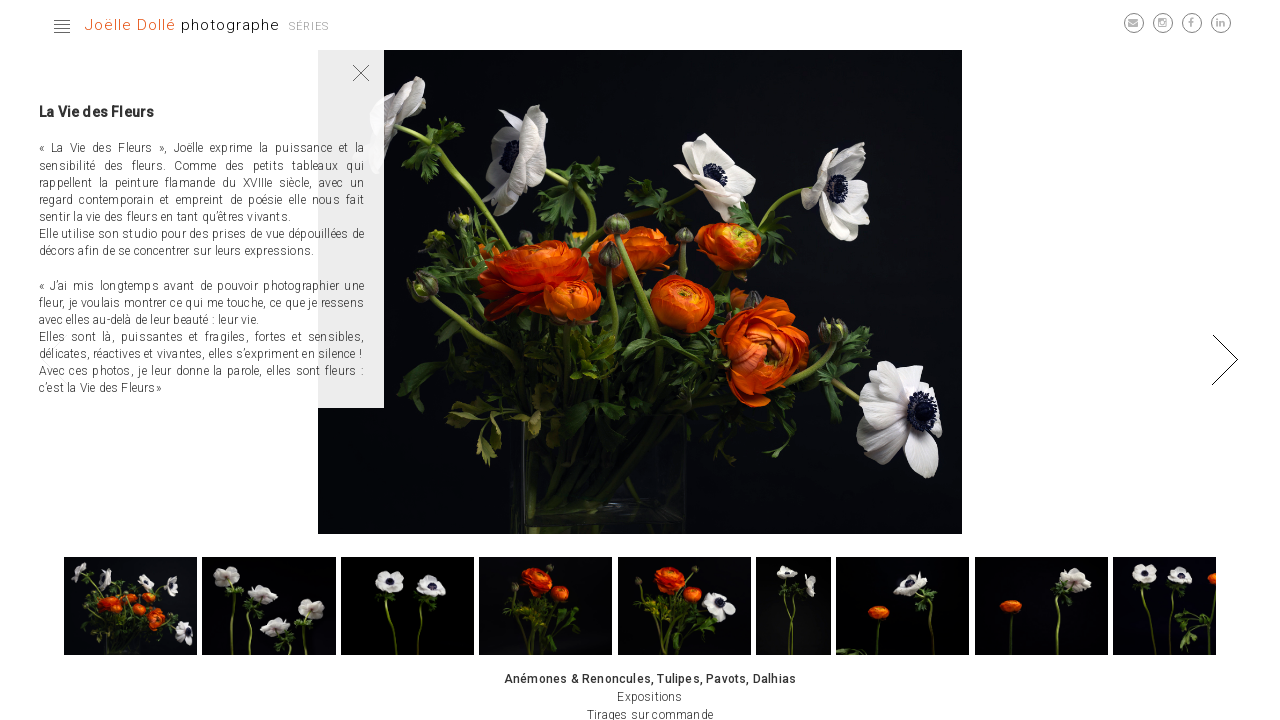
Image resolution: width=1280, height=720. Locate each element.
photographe (182, 25)
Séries (309, 26)
